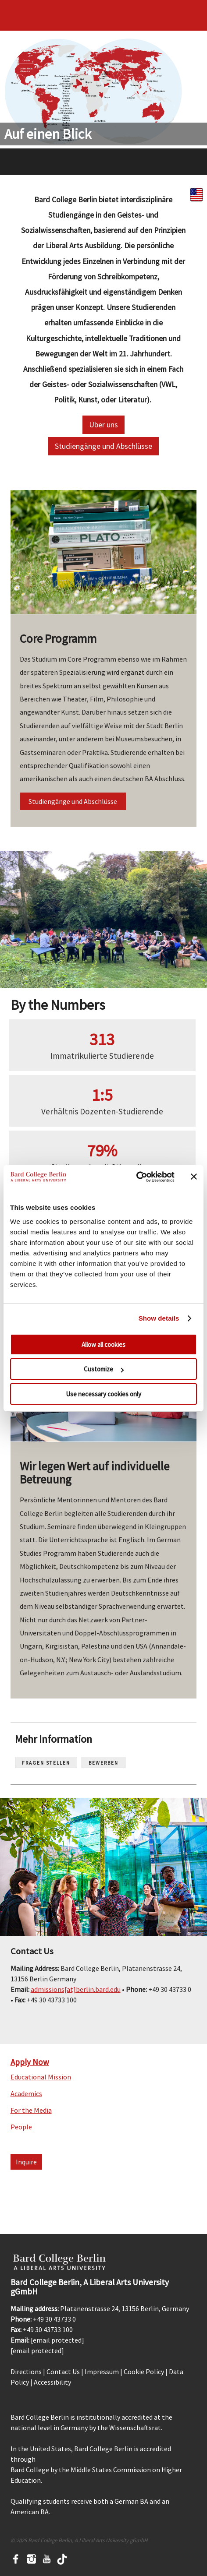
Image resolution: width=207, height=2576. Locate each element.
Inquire (26, 2161)
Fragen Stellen (46, 1763)
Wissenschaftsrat (135, 2427)
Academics (26, 2093)
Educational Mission (41, 2076)
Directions (26, 2371)
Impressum (102, 2371)
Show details (159, 1318)
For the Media (31, 2110)
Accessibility (52, 2382)
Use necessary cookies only (103, 1394)
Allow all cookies (103, 1344)
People (21, 2126)
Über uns (103, 425)
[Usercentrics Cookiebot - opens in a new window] (136, 1177)
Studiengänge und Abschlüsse (103, 446)
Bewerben (103, 1763)
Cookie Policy (144, 2371)
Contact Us (63, 2371)
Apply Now (30, 2062)
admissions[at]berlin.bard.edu (76, 1989)
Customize (104, 1369)
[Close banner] (194, 1176)
